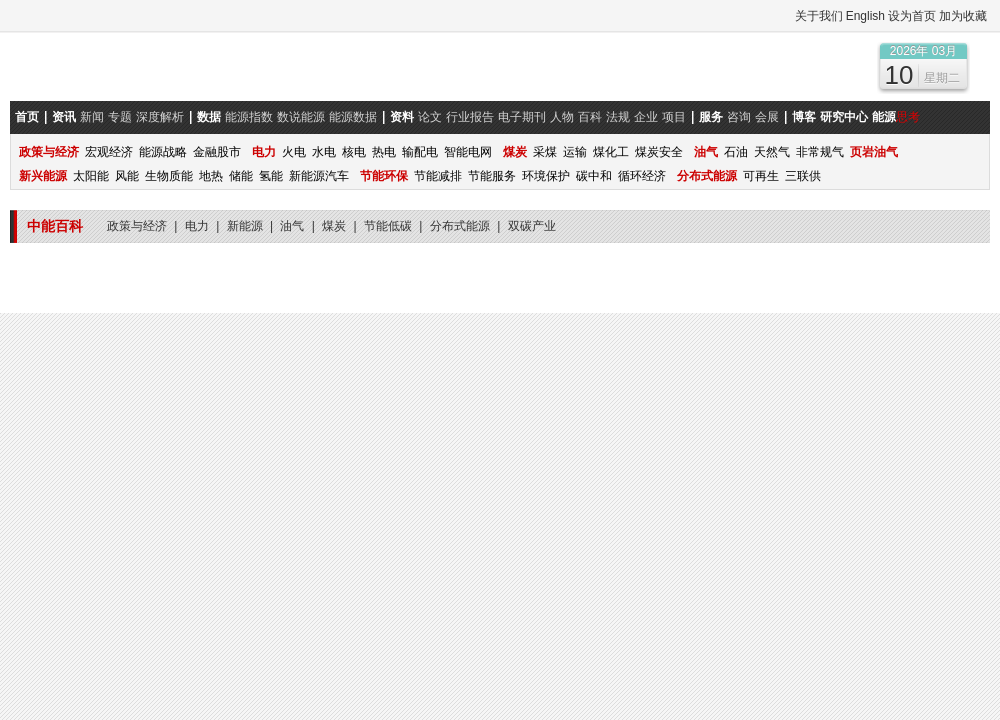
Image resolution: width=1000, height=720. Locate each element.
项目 (674, 117)
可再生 (761, 176)
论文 (430, 117)
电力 (198, 226)
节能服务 (492, 176)
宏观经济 (109, 152)
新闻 (92, 117)
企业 (646, 117)
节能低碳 (389, 226)
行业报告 (470, 117)
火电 (294, 152)
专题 (120, 117)
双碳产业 (532, 226)
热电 (384, 152)
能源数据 (353, 117)
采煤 (545, 152)
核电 (354, 152)
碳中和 (594, 176)
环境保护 (546, 176)
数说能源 (301, 117)
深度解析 (160, 117)
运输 (575, 152)
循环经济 (642, 176)
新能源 (246, 226)
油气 (293, 226)
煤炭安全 (659, 152)
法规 (618, 117)
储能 (241, 176)
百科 (590, 117)
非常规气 (820, 152)
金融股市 (217, 152)
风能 (127, 176)
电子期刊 (522, 117)
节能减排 (438, 176)
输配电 (420, 152)
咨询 (739, 117)
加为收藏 (963, 16)
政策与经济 (138, 226)
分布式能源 (461, 226)
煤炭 (335, 226)
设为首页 (912, 16)
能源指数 (249, 117)
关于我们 (819, 16)
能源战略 (163, 152)
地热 (211, 176)
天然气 (772, 152)
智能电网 (468, 152)
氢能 (271, 176)
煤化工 (611, 152)
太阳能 (91, 176)
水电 (324, 152)
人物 (562, 117)
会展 (767, 117)
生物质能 (169, 176)
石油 (736, 152)
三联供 (803, 176)
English (865, 16)
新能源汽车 (319, 176)
